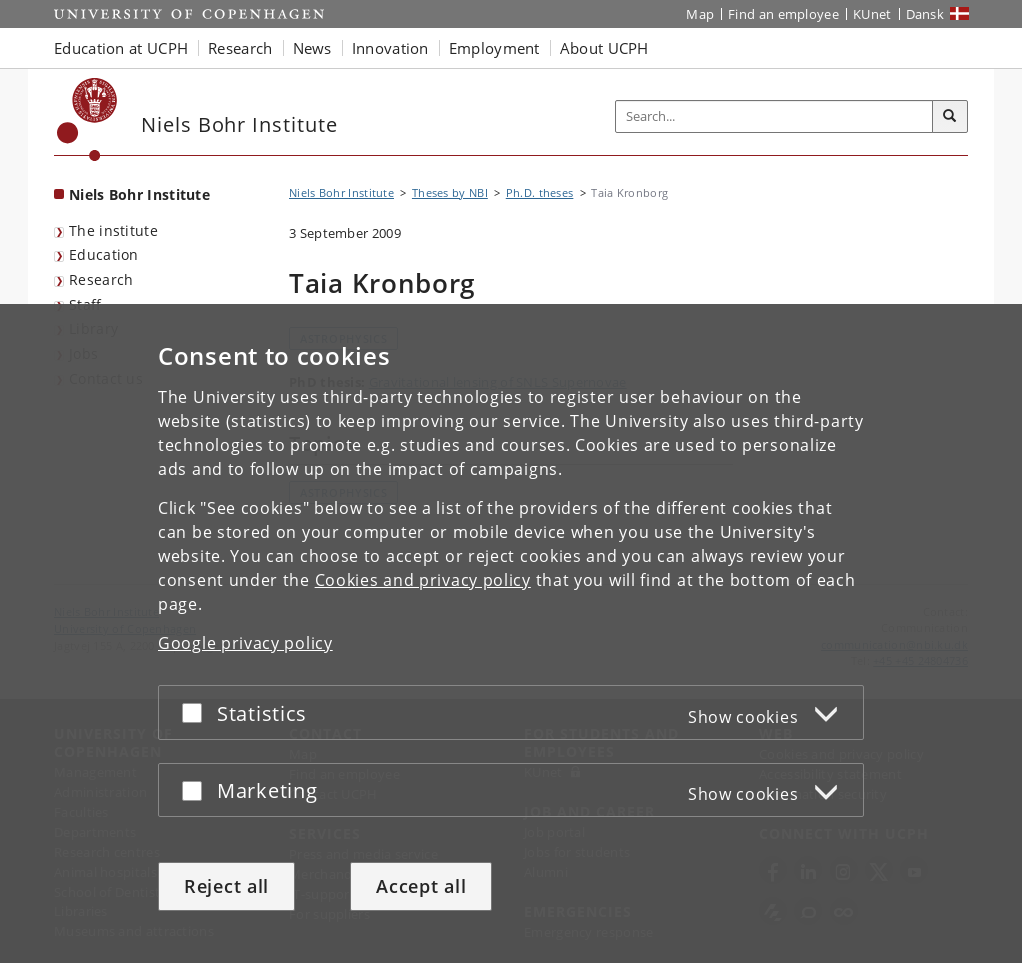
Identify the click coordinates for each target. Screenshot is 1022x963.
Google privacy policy (245, 643)
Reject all (226, 886)
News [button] (312, 48)
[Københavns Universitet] (87, 119)
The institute (113, 230)
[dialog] (511, 633)
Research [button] (240, 48)
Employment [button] (494, 48)
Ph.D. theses (540, 192)
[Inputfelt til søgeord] (774, 116)
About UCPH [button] (604, 48)
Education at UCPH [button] (121, 48)
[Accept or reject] (197, 712)
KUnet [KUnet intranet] (872, 14)
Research (101, 279)
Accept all (421, 886)
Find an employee (783, 14)
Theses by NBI (450, 192)
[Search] (950, 117)
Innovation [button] (390, 48)
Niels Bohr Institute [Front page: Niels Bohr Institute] (139, 194)
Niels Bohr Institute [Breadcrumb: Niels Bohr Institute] (341, 192)
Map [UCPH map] (700, 14)
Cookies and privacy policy (423, 580)
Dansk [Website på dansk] (925, 14)
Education (104, 254)
